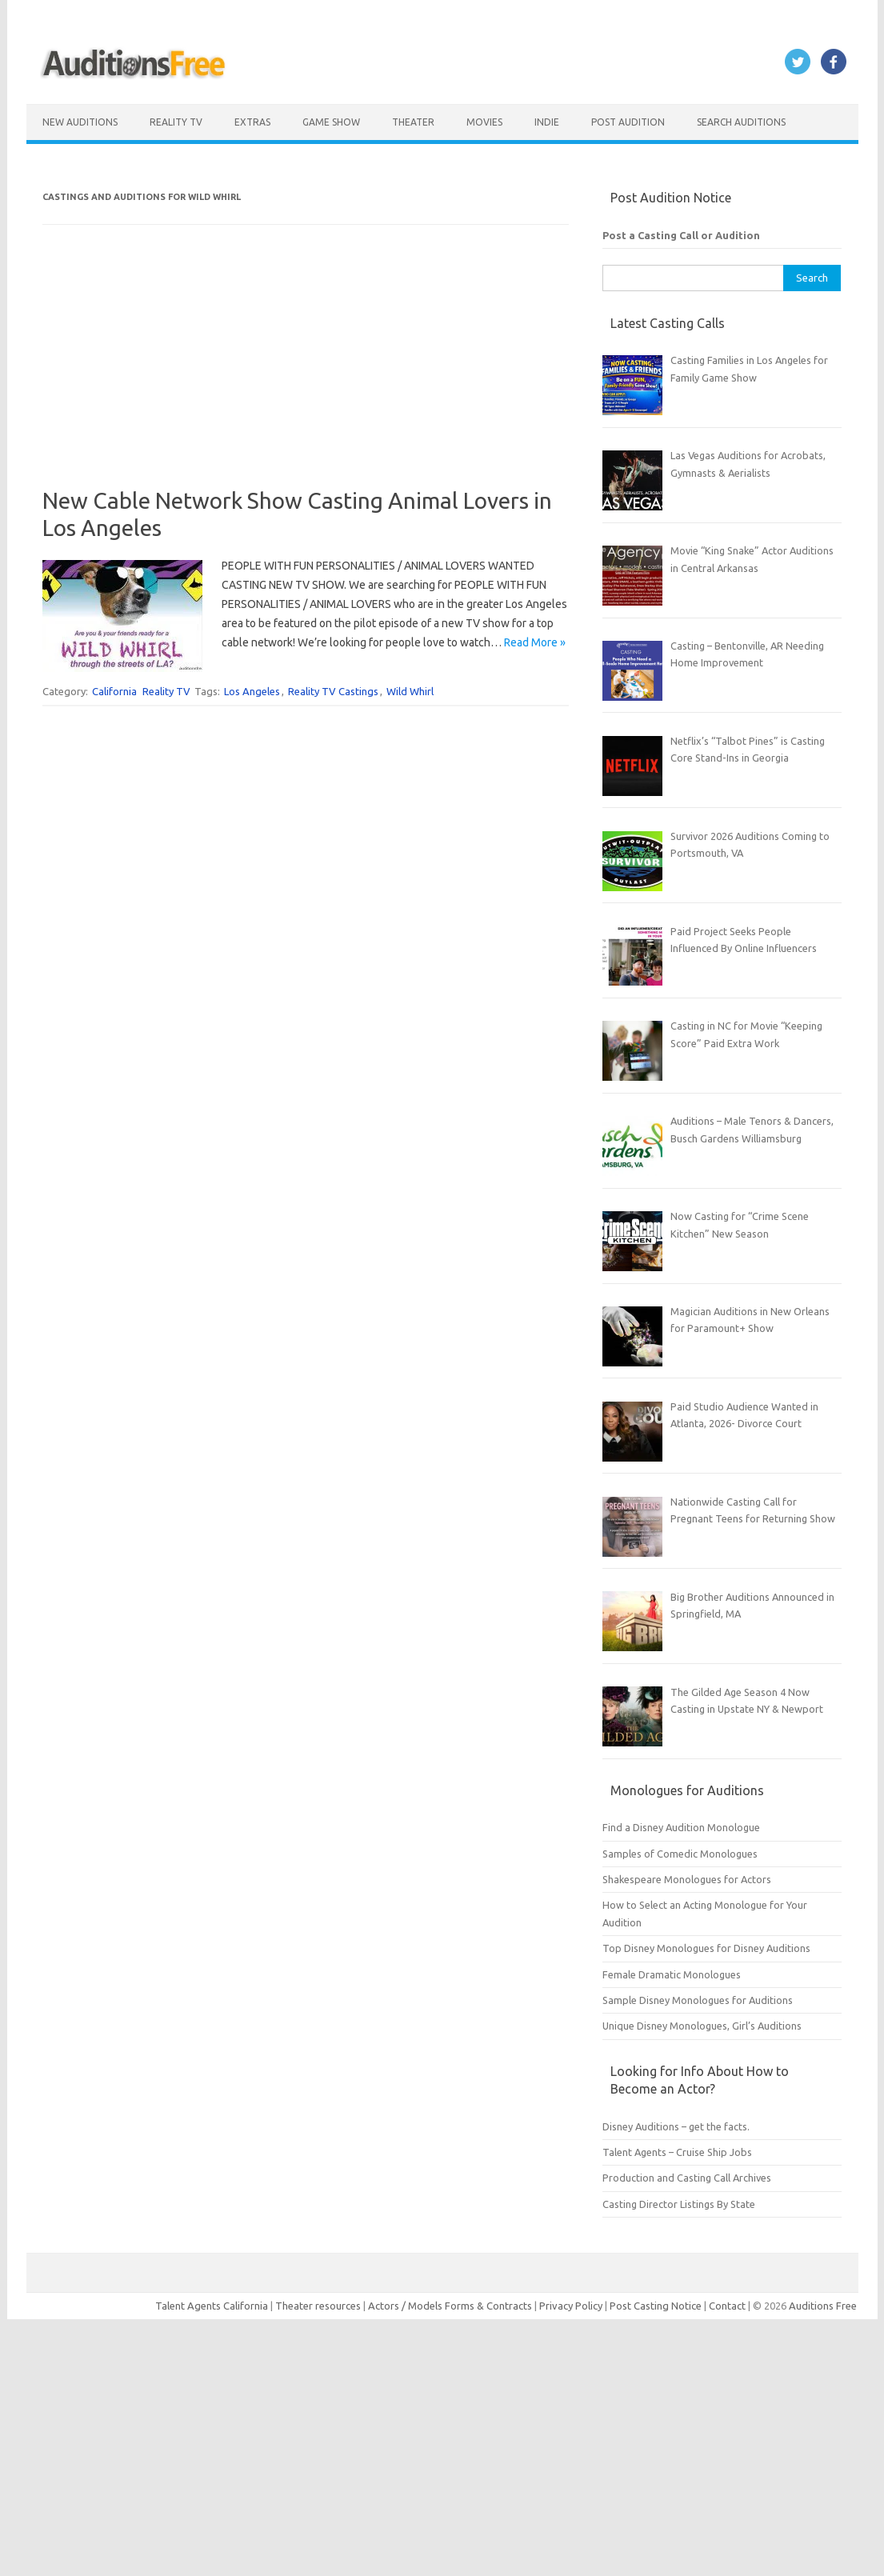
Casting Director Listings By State (678, 2204)
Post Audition (628, 122)
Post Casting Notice (656, 2305)
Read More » (535, 642)
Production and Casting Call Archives (686, 2177)
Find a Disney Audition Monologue (681, 1827)
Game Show (331, 122)
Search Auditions (741, 122)
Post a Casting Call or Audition (681, 235)
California (114, 691)
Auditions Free (823, 2305)
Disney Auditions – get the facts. (676, 2126)
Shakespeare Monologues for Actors (686, 1879)
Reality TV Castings (333, 691)
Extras (252, 122)
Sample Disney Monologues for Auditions (697, 2000)
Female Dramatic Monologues (671, 1974)
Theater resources (318, 2305)
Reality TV (176, 122)
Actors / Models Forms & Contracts (450, 2305)
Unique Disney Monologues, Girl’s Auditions (702, 2025)
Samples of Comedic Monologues (680, 1853)
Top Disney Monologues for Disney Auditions (706, 1948)
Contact (728, 2305)
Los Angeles (252, 691)
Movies (484, 122)
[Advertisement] (305, 375)
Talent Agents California (211, 2305)
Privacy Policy (572, 2305)
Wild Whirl (410, 691)
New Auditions (80, 122)
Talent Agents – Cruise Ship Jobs (677, 2152)
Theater (413, 122)
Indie (546, 122)
